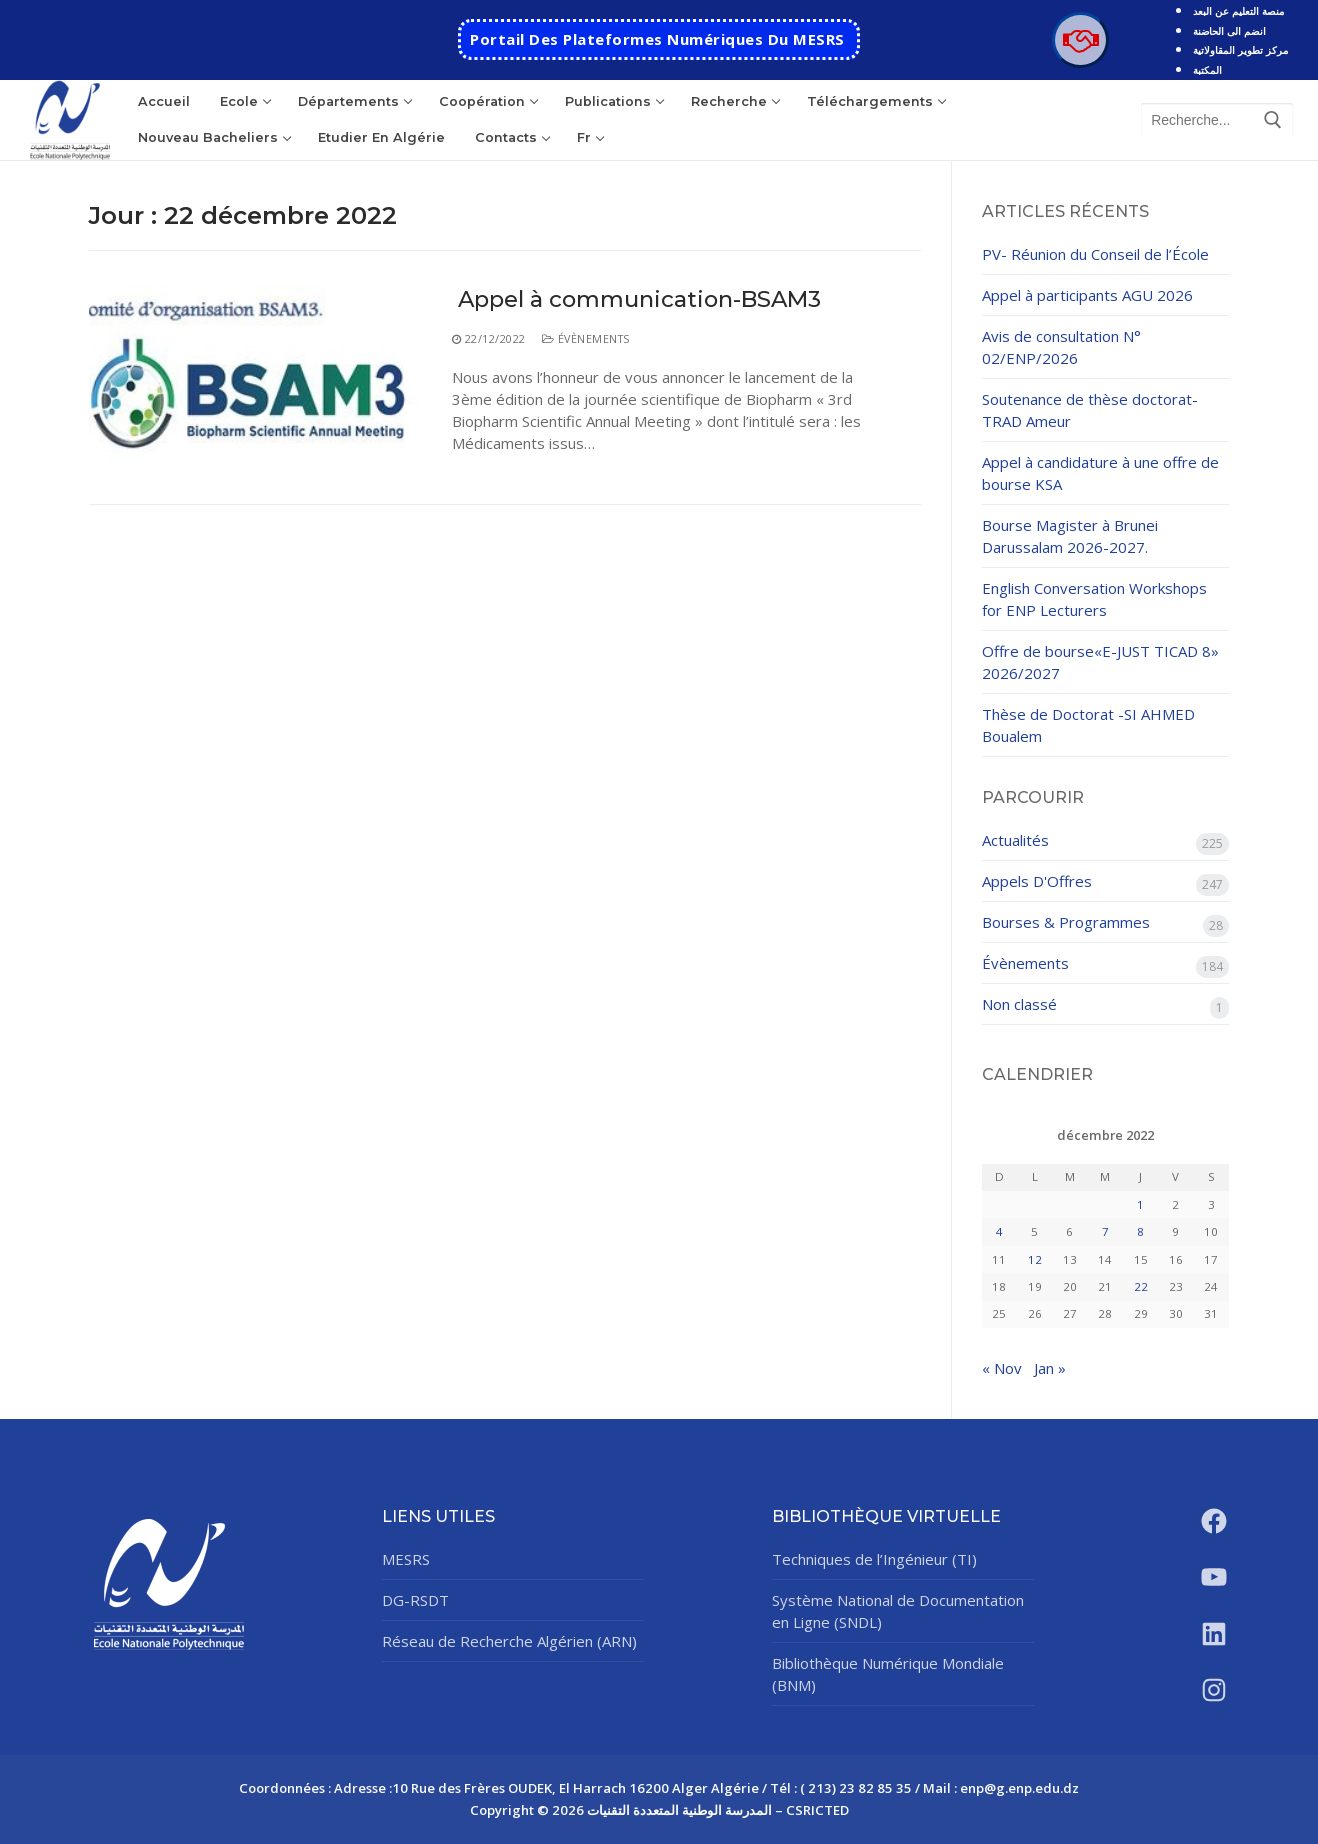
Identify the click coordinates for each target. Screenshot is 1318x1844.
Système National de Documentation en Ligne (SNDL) (898, 1611)
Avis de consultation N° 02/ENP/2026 (1061, 347)
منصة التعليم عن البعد (1238, 11)
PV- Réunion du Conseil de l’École (1095, 254)
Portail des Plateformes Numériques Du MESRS (657, 39)
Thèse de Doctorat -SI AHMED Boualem (1088, 725)
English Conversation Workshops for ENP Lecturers (1094, 599)
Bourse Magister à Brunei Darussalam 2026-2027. (1070, 536)
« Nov (1002, 1368)
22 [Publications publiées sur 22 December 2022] (1141, 1286)
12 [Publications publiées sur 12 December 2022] (1035, 1259)
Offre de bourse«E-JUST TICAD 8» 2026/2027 (1100, 662)
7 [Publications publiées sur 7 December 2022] (1105, 1231)
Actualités (1015, 840)
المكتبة (1207, 70)
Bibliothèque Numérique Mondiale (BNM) (888, 1674)
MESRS (406, 1559)
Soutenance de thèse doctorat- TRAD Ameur (1090, 410)
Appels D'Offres (1037, 881)
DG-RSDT (415, 1600)
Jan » (1050, 1368)
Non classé (1019, 1004)
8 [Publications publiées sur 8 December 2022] (1140, 1231)
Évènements (586, 338)
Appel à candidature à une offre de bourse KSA (1100, 473)
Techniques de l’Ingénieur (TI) (874, 1559)
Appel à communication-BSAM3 (636, 299)
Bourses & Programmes (1066, 922)
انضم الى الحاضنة (1229, 31)
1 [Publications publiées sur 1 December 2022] (1140, 1204)
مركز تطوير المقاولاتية (1240, 50)
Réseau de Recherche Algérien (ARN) (509, 1641)
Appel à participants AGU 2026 (1087, 295)
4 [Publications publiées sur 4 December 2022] (999, 1231)
